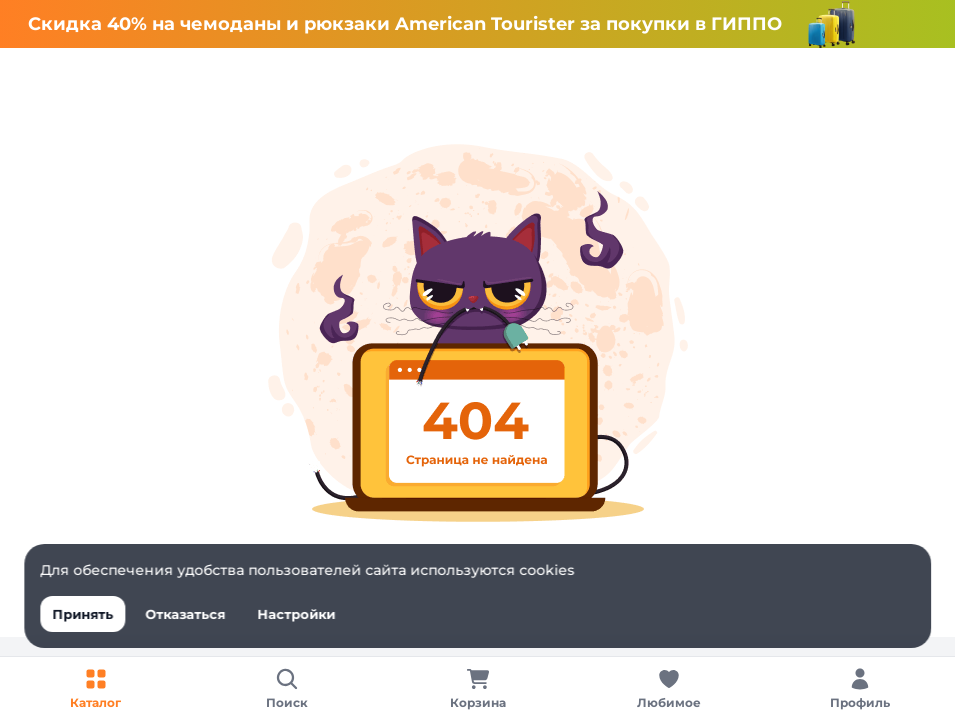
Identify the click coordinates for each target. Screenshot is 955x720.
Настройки (296, 614)
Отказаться (185, 614)
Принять (82, 614)
